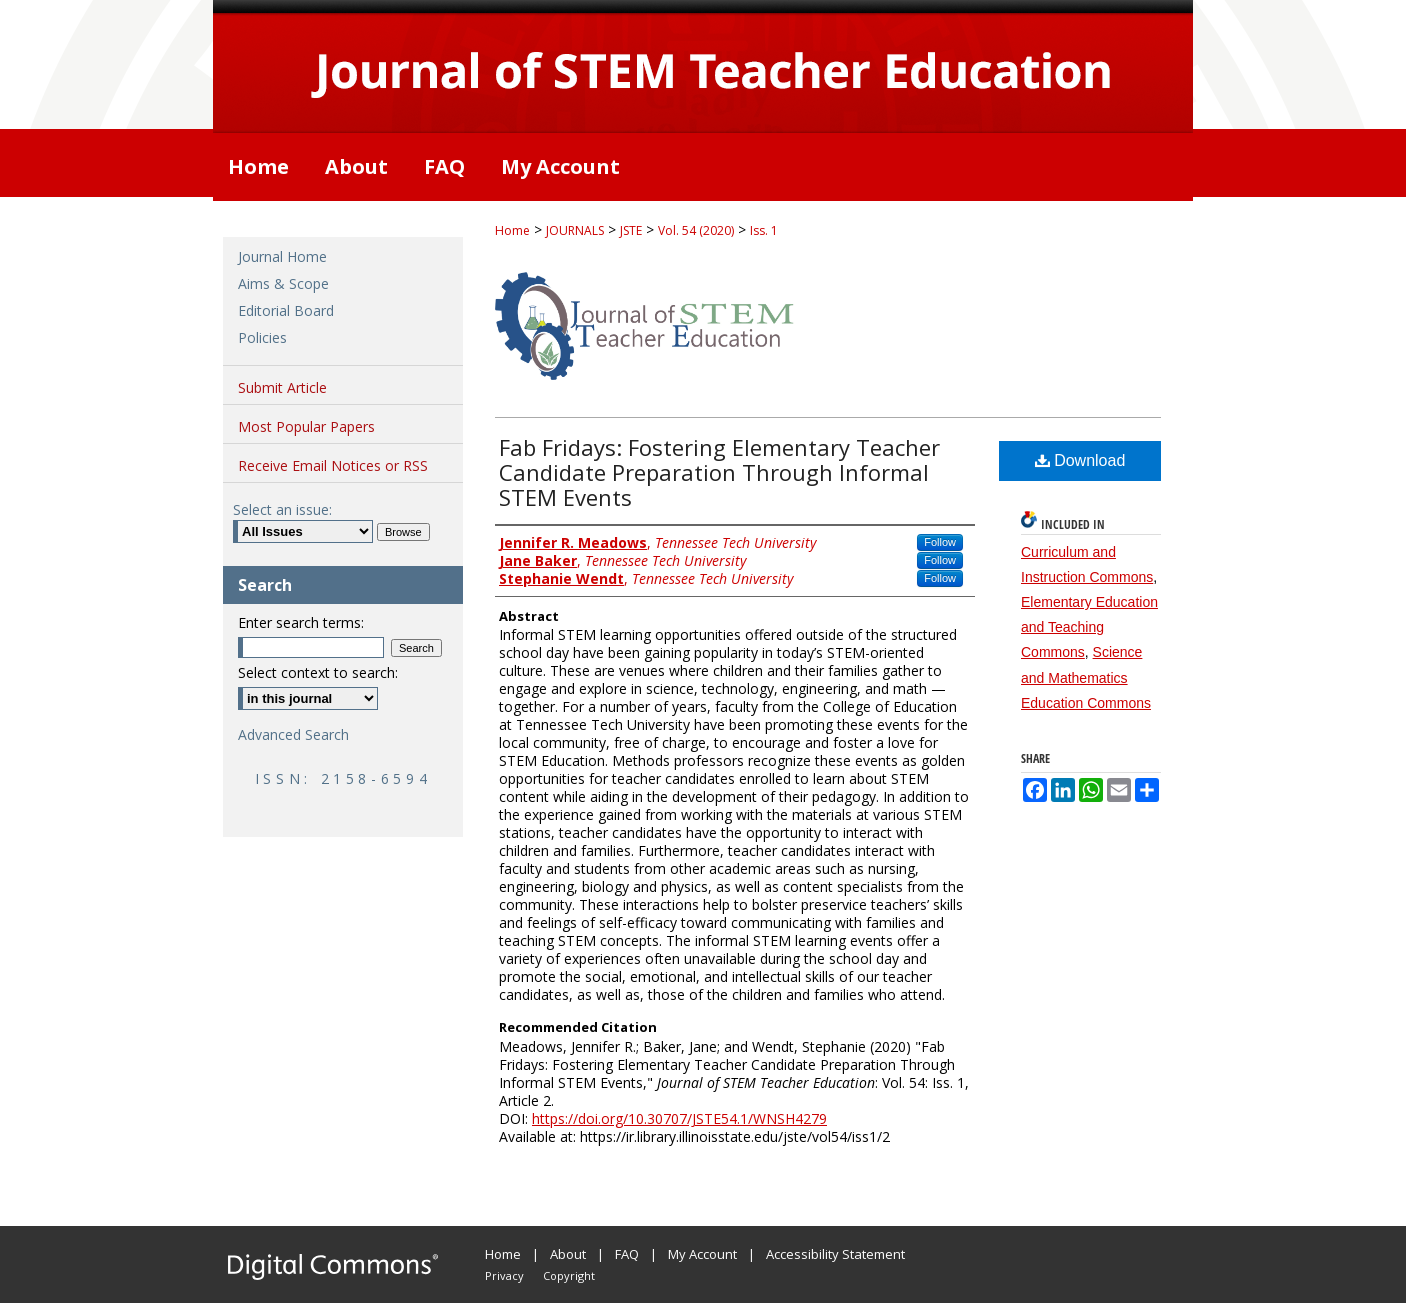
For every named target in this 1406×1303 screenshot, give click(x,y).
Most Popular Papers (306, 426)
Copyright (569, 1275)
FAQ (627, 1254)
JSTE (631, 230)
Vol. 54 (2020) (696, 230)
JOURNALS (575, 230)
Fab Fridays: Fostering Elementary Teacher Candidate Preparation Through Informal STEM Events (719, 472)
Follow (940, 542)
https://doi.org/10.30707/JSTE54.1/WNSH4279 (679, 1118)
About (568, 1254)
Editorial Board (286, 310)
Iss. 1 (764, 230)
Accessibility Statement (835, 1254)
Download (1080, 460)
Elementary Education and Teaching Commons (1089, 627)
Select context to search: (318, 672)
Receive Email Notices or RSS (333, 465)
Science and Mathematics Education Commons (1086, 677)
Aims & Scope (283, 283)
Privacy (504, 1275)
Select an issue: (282, 509)
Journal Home (282, 256)
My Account (702, 1254)
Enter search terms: (301, 622)
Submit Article (282, 387)
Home (512, 230)
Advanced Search (293, 734)
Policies (262, 337)
